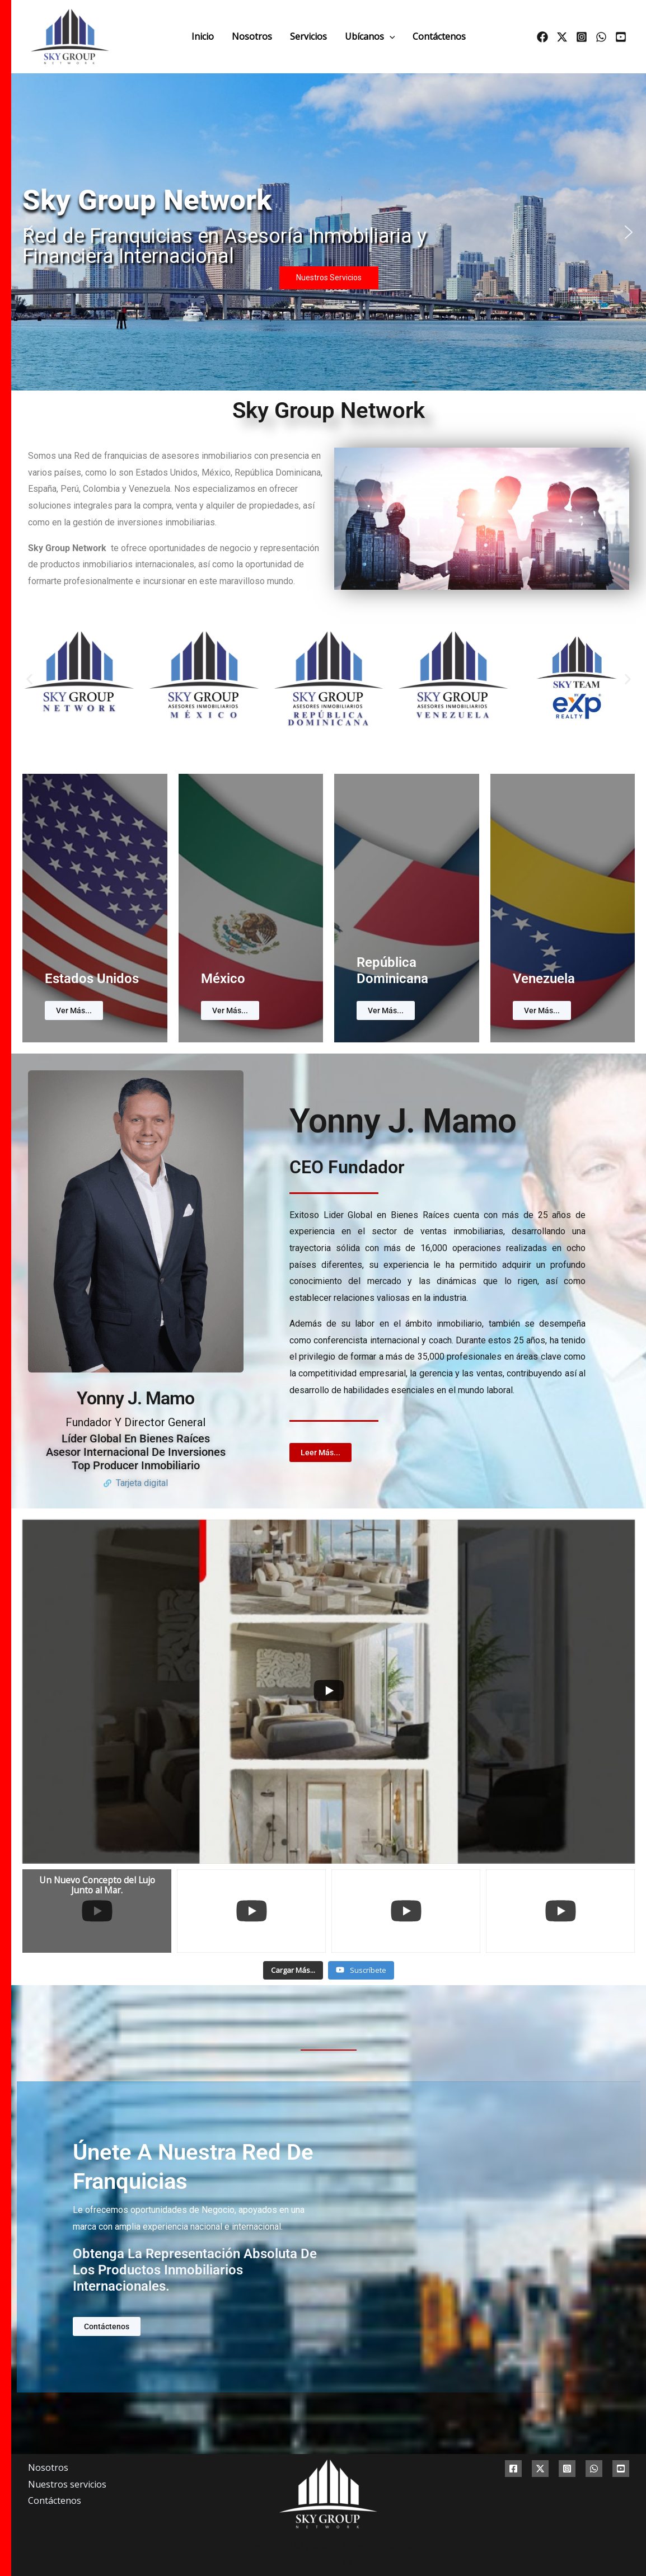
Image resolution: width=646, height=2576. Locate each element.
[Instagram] (581, 37)
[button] (29, 232)
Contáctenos (439, 36)
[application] (389, 36)
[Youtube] (620, 37)
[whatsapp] (601, 37)
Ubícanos (370, 36)
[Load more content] (293, 1970)
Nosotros (252, 36)
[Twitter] (562, 37)
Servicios (308, 36)
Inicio (202, 36)
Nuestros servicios (67, 2484)
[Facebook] (542, 37)
